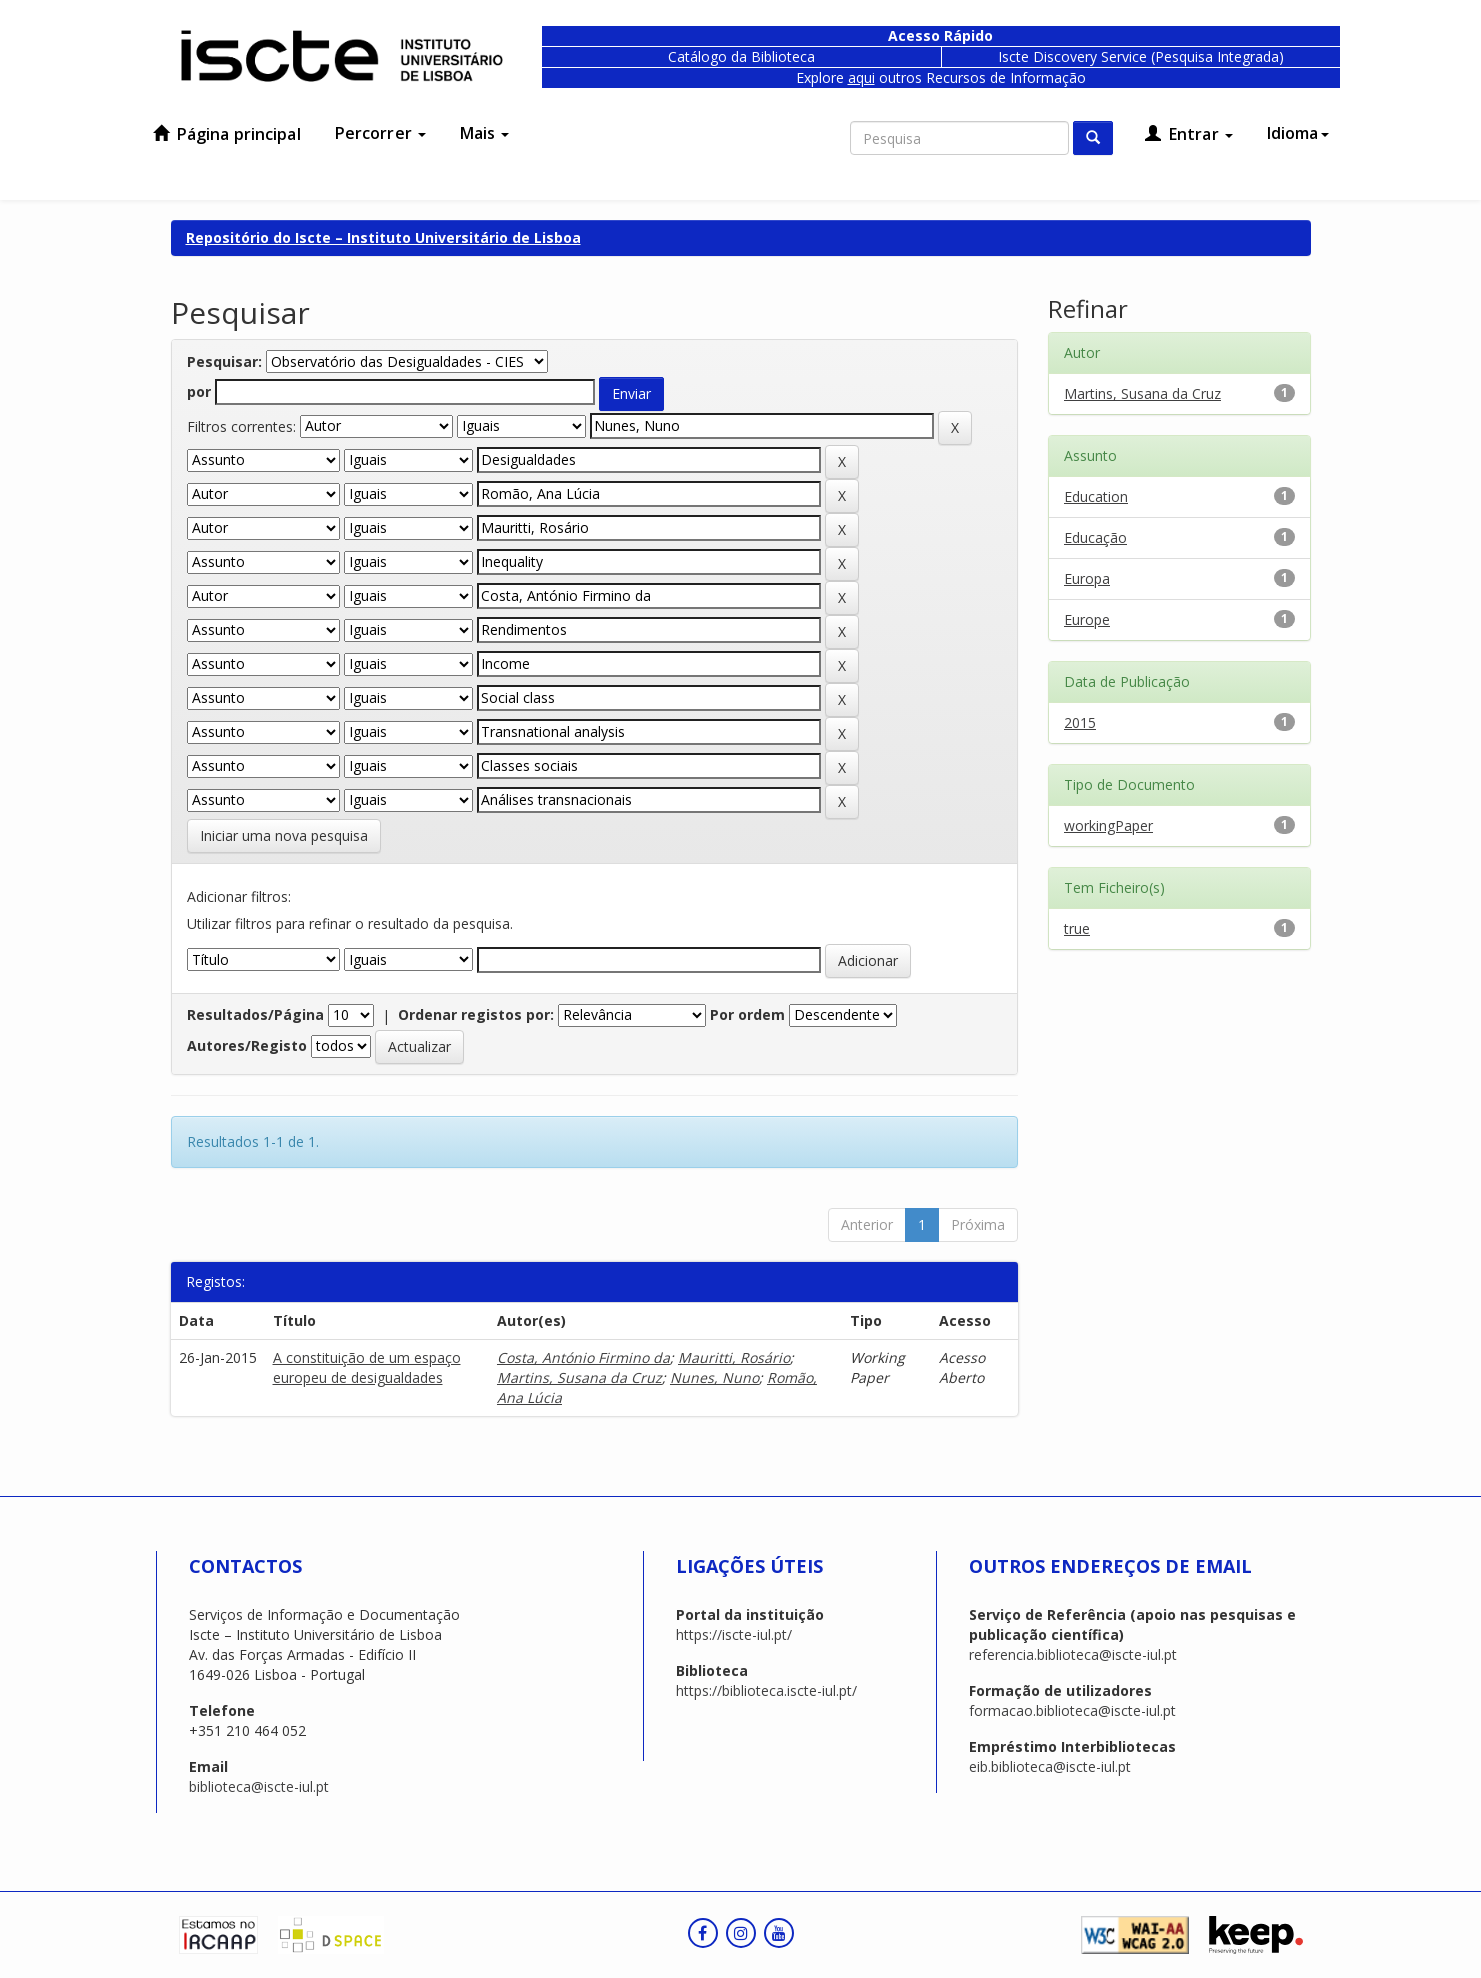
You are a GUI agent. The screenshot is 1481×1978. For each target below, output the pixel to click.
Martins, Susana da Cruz (579, 1377)
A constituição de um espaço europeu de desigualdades (367, 1367)
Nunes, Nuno (714, 1377)
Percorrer (380, 133)
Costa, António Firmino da (583, 1357)
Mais (485, 133)
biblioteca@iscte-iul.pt (259, 1786)
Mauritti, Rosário (734, 1357)
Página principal (227, 134)
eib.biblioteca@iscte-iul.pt (1050, 1766)
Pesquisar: (224, 361)
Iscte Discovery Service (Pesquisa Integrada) (1141, 56)
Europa (1087, 578)
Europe (1087, 619)
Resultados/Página (255, 1014)
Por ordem (747, 1014)
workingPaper (1108, 825)
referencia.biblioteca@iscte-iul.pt (1073, 1654)
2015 (1080, 722)
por (199, 391)
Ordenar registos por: (476, 1014)
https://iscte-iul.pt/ (734, 1634)
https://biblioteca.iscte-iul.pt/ (766, 1690)
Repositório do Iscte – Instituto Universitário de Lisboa (383, 237)
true (1077, 928)
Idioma (1298, 133)
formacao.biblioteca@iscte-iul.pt (1072, 1710)
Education (1096, 496)
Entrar (1189, 134)
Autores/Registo (247, 1045)
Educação (1095, 537)
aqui (861, 77)
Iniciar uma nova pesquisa (284, 835)
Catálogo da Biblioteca (741, 56)
